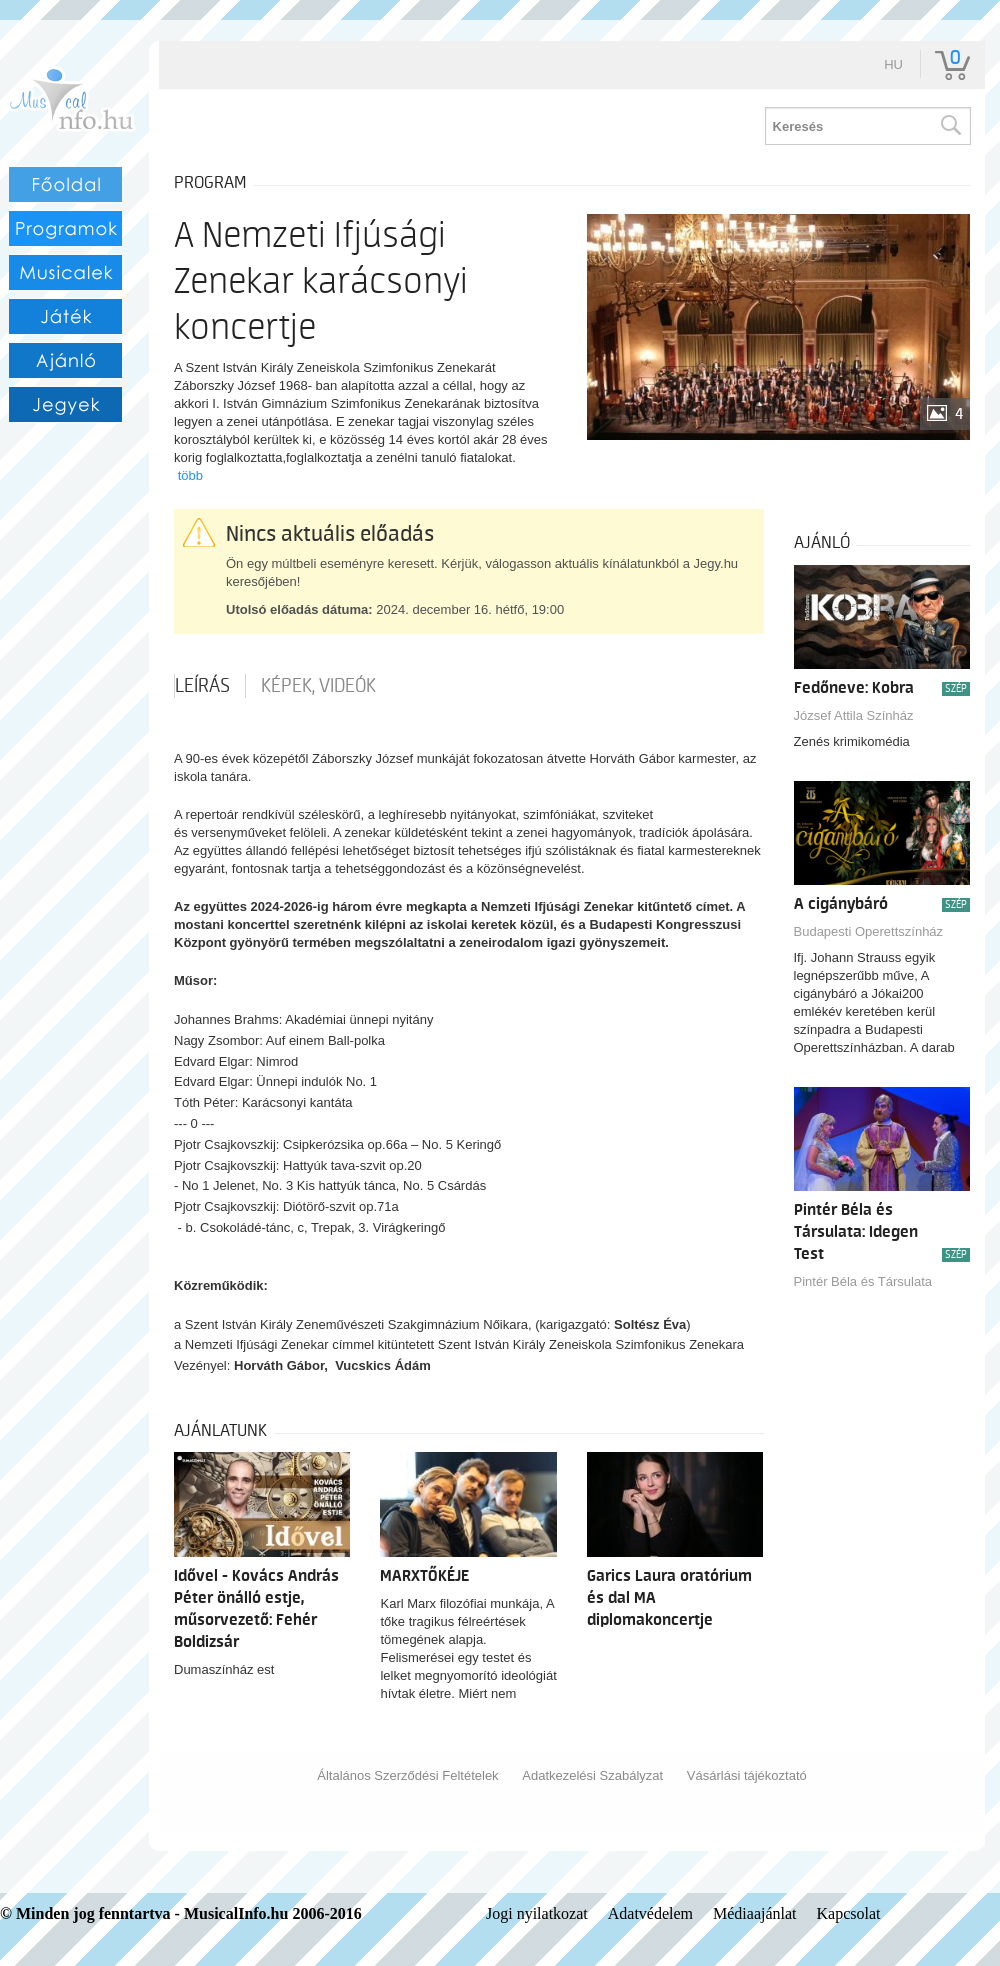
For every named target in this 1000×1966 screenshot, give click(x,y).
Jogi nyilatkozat (537, 1913)
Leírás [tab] (202, 686)
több (190, 475)
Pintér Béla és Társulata (863, 1281)
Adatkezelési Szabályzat (592, 1775)
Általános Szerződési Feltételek (407, 1775)
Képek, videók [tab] (318, 686)
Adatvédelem (650, 1913)
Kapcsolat (849, 1913)
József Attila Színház (854, 715)
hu (893, 64)
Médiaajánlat (755, 1913)
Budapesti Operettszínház (869, 931)
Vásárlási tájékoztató (747, 1775)
